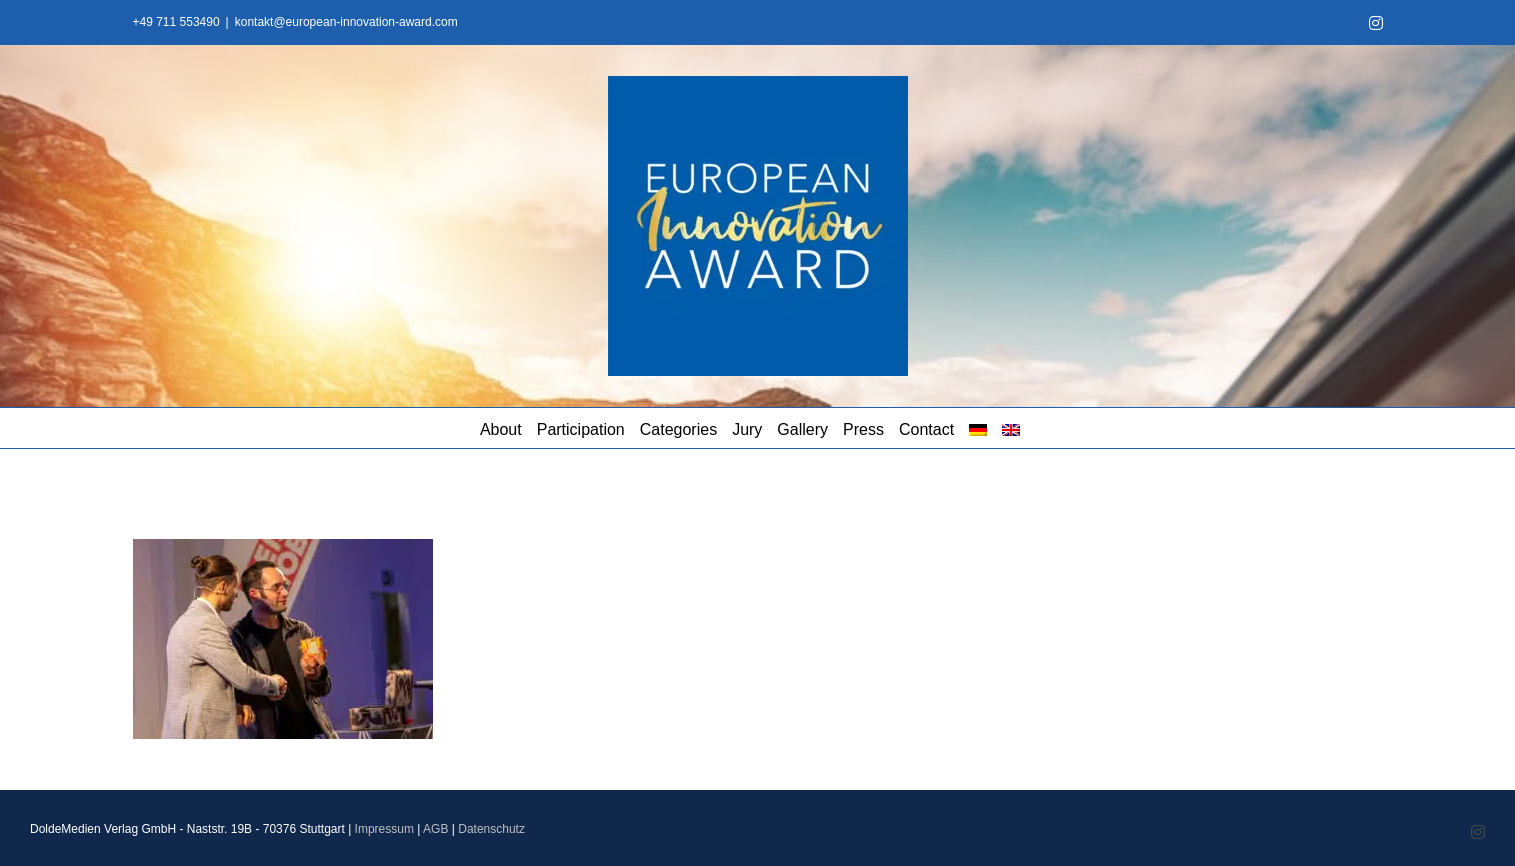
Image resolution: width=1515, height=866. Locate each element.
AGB (435, 829)
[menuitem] (978, 428)
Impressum (384, 829)
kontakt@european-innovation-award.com (346, 22)
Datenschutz (491, 829)
